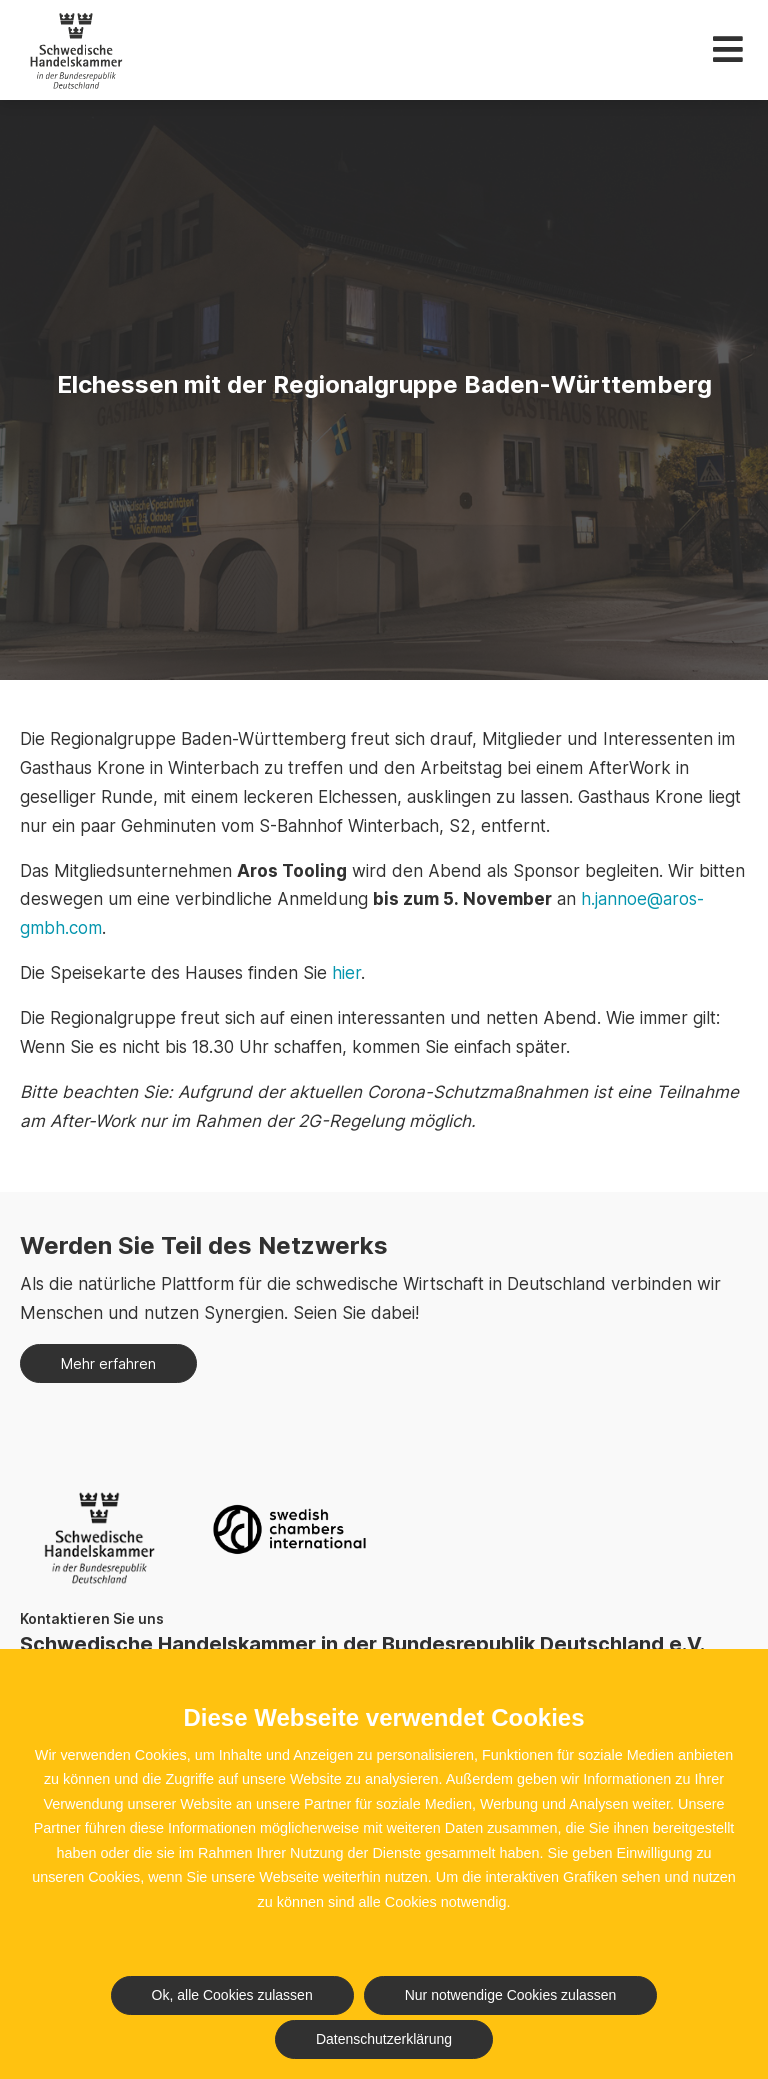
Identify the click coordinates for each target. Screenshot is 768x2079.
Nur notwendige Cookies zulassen (511, 1995)
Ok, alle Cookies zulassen (232, 1995)
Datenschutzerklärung (384, 2039)
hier (344, 973)
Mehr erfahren (108, 1363)
